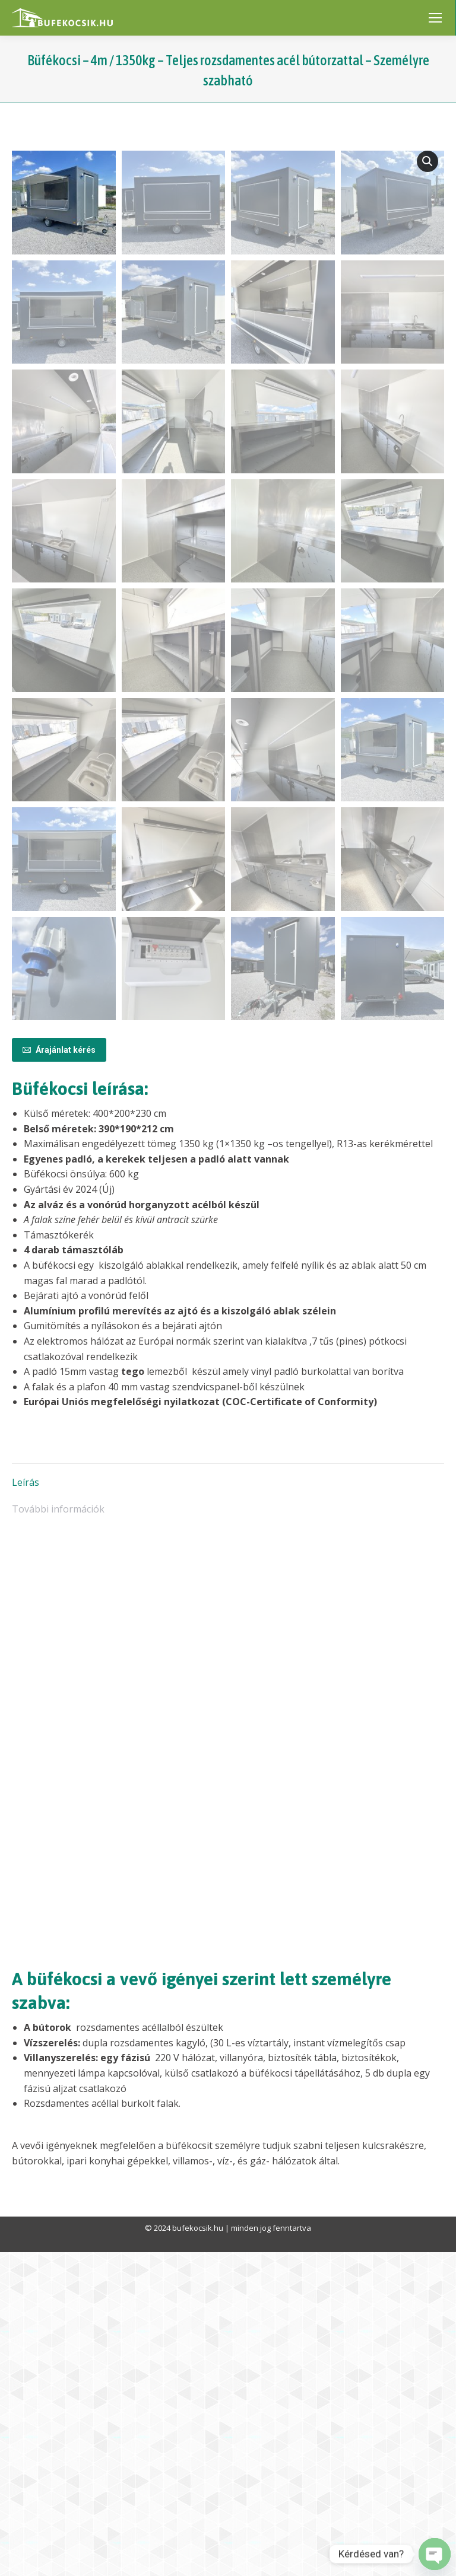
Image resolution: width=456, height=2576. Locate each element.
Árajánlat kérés (59, 1373)
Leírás (25, 1806)
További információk (58, 1832)
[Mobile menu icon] (435, 17)
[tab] (228, 1800)
